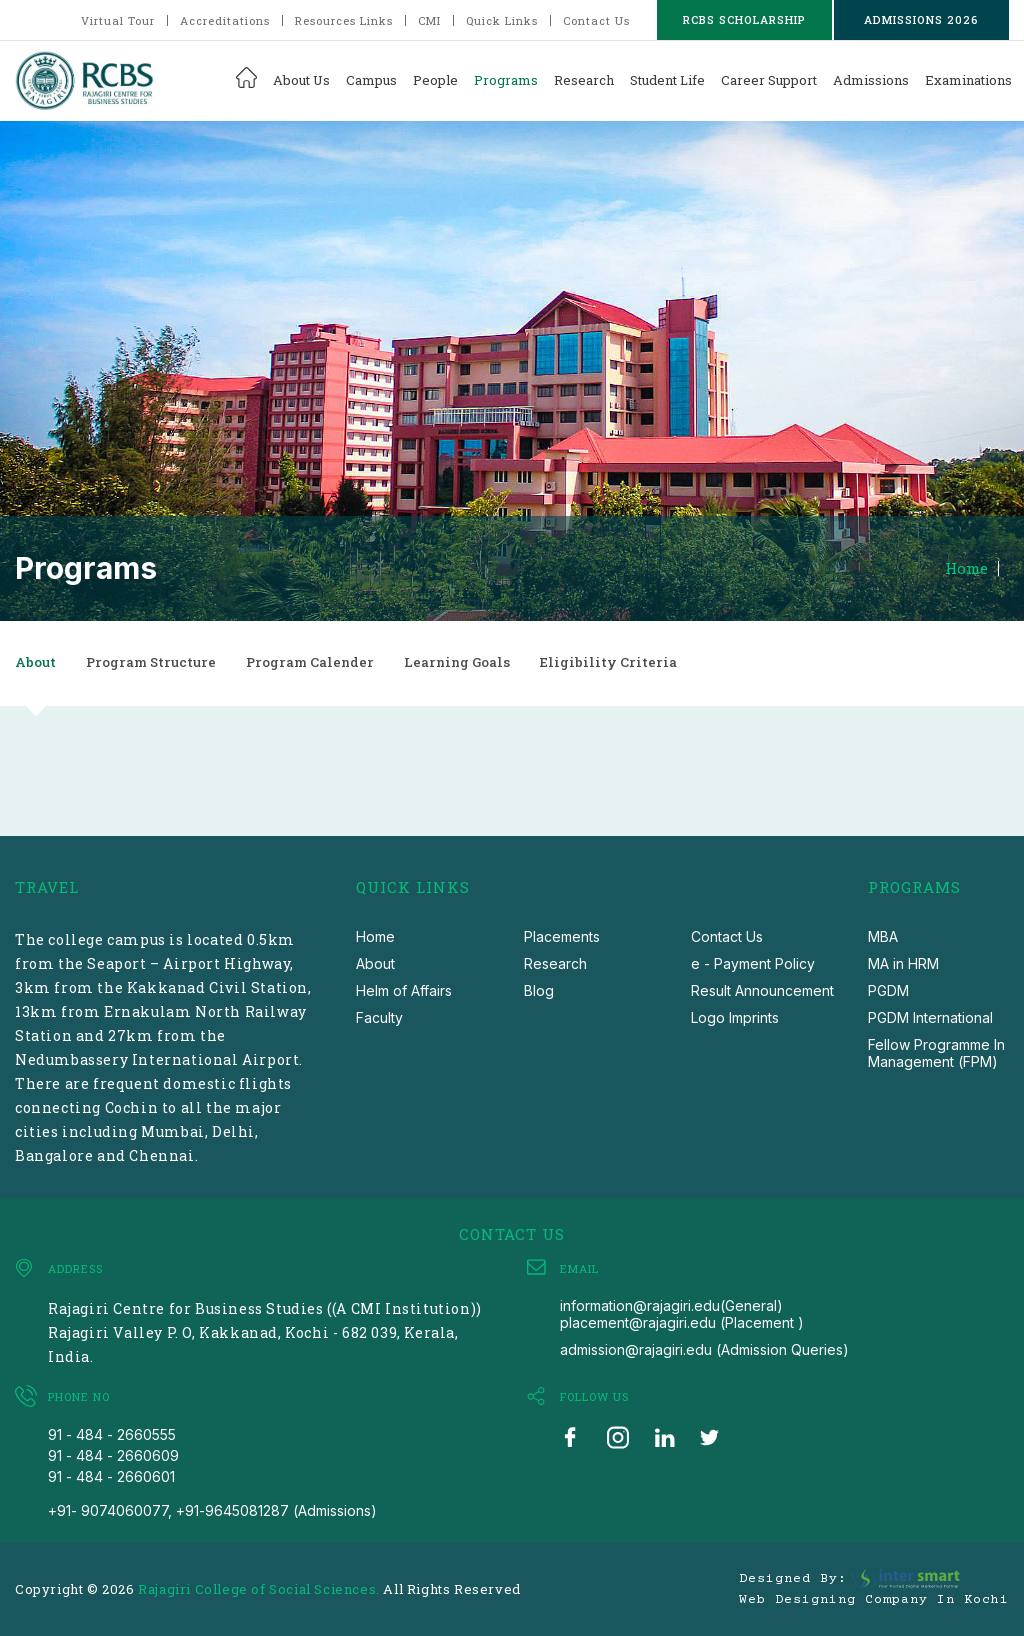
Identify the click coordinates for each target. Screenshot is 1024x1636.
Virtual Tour (118, 20)
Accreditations (225, 20)
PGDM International (930, 1017)
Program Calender (310, 662)
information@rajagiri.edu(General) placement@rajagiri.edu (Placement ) (682, 1314)
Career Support (769, 80)
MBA (883, 936)
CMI (429, 20)
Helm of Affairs (404, 990)
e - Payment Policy (753, 963)
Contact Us (596, 20)
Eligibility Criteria (608, 662)
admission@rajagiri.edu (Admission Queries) (704, 1349)
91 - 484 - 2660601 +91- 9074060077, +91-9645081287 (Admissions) (212, 1493)
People (435, 80)
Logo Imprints (735, 1017)
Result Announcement (762, 990)
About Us (301, 80)
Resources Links (344, 20)
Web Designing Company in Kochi (874, 1600)
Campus (371, 80)
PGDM (888, 990)
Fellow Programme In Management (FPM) (936, 1053)
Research (584, 80)
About (35, 662)
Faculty (379, 1017)
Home (966, 568)
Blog (539, 990)
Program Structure (151, 662)
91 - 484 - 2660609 (113, 1455)
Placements (562, 936)
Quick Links (502, 20)
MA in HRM (903, 963)
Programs (506, 80)
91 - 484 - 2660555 (112, 1434)
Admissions (871, 80)
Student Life (667, 80)
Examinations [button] (968, 80)
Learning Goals (457, 662)
